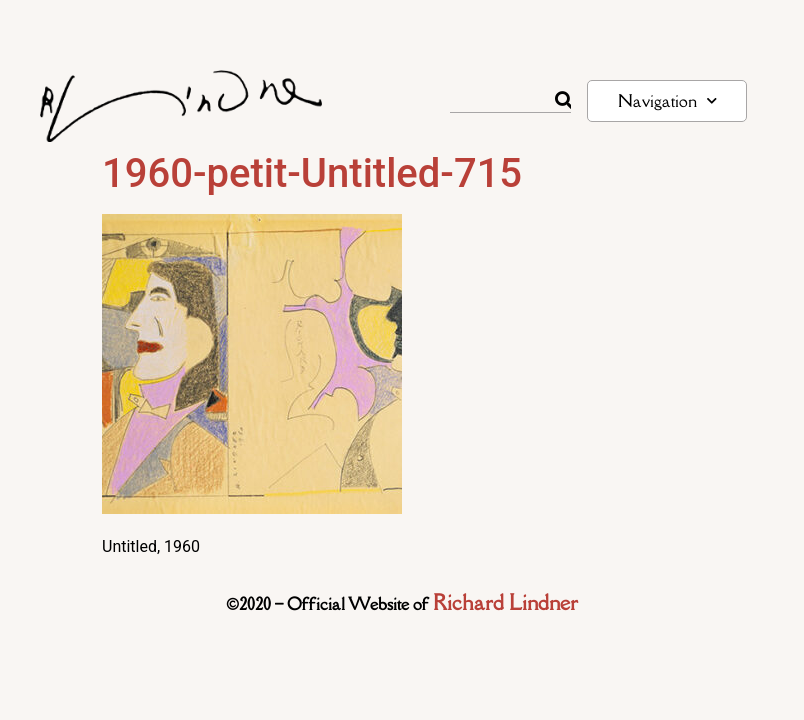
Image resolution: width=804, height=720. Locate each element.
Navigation (667, 100)
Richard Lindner (505, 602)
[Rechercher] (563, 100)
